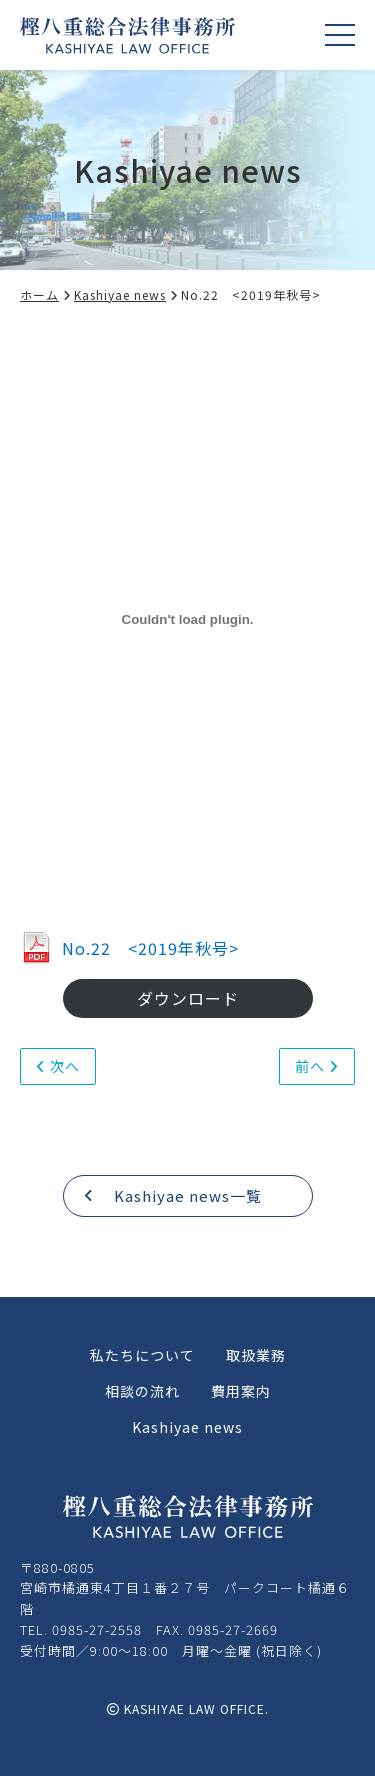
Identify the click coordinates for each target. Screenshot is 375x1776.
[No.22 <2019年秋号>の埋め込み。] (187, 620)
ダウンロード (188, 998)
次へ (58, 1066)
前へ (317, 1066)
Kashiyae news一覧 (173, 1195)
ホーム (46, 294)
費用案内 (241, 1391)
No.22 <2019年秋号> (129, 948)
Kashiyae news (126, 294)
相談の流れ (142, 1391)
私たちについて (142, 1355)
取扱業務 (256, 1355)
